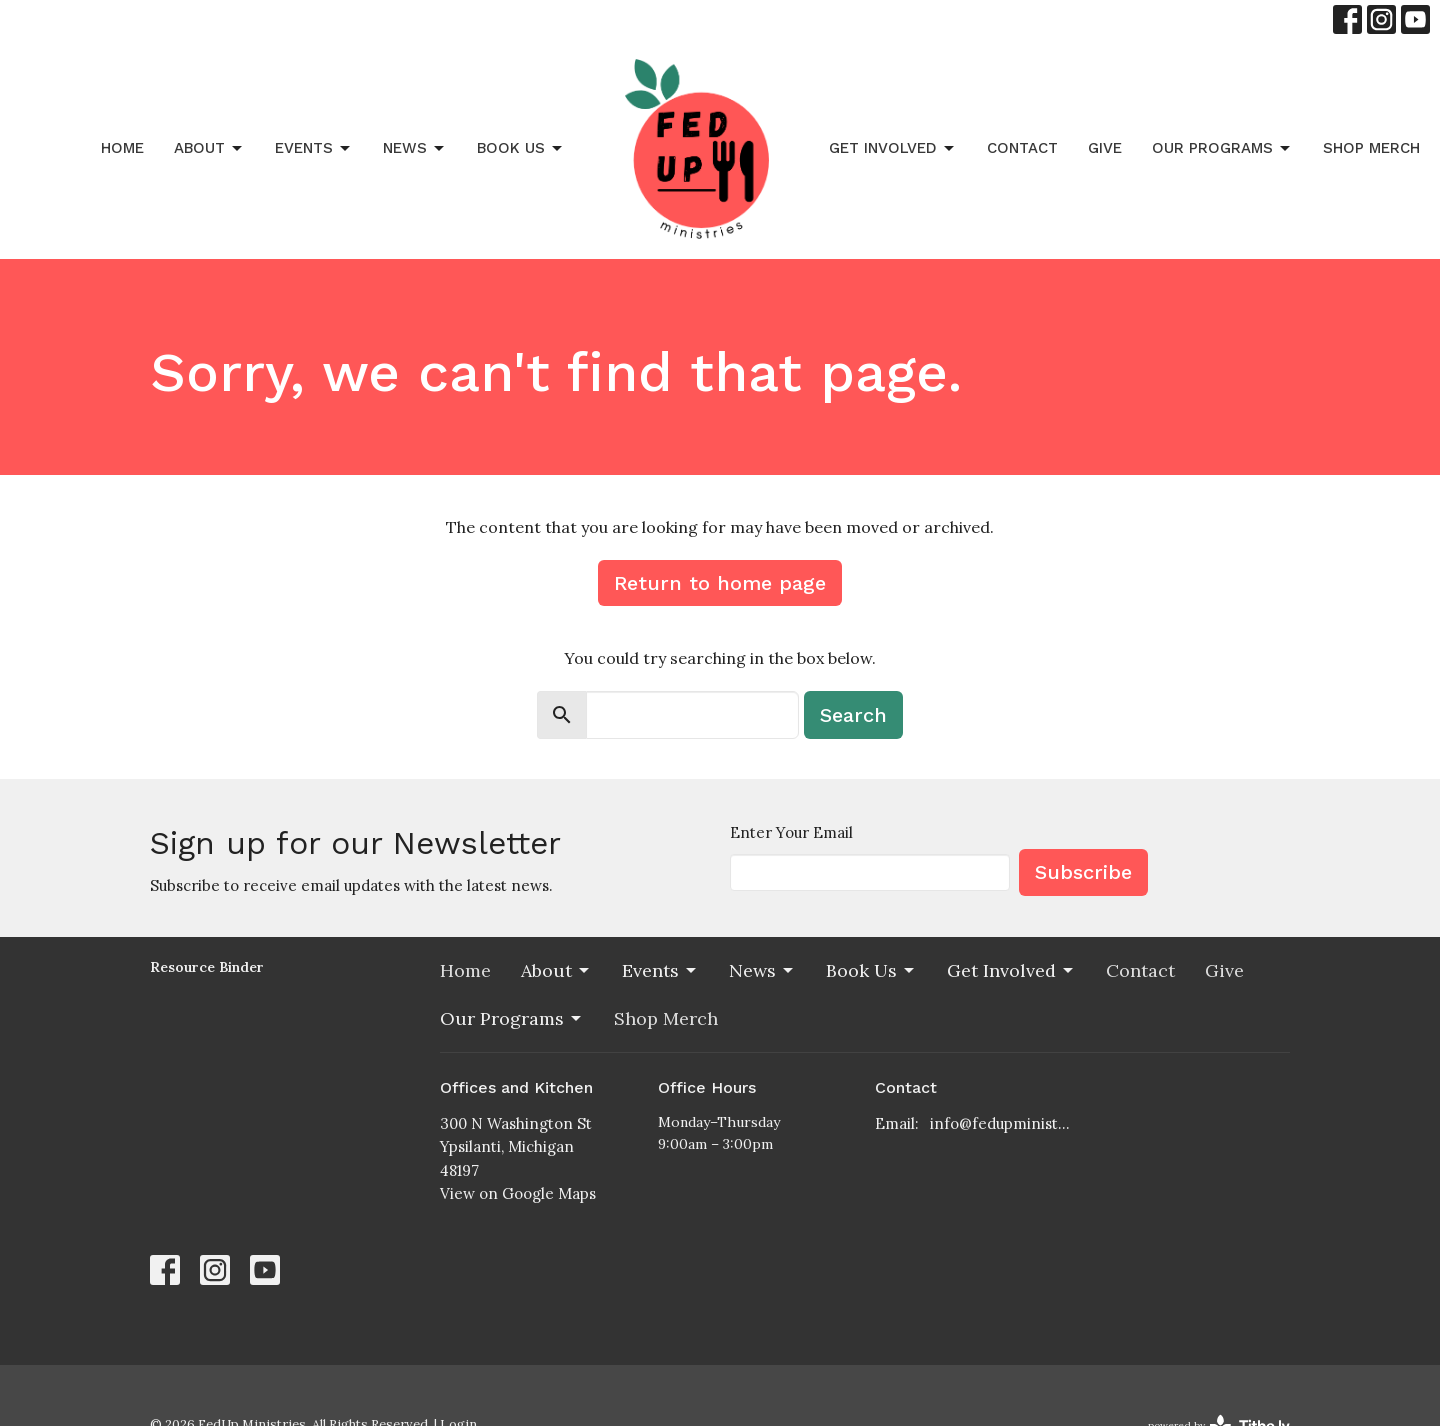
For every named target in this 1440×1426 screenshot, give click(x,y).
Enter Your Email (791, 832)
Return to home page (720, 583)
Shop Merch (1371, 148)
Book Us (521, 149)
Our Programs (1222, 149)
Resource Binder (207, 967)
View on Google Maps (518, 1193)
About (209, 149)
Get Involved (893, 149)
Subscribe (1083, 872)
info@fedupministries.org (1001, 1123)
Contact (1022, 148)
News (415, 149)
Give (1105, 148)
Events (314, 149)
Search (853, 715)
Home (122, 148)
